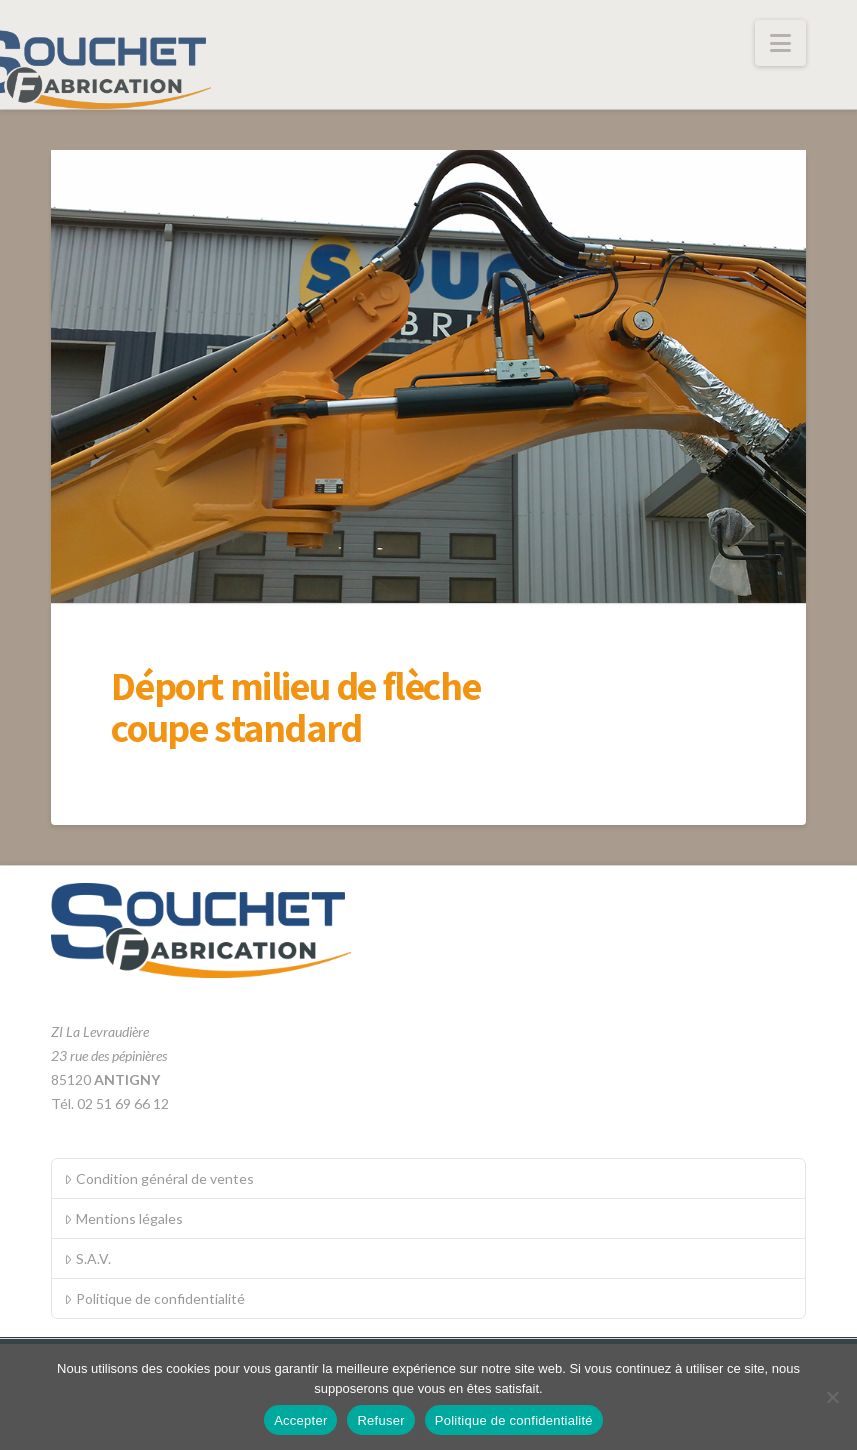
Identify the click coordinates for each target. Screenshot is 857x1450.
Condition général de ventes (158, 1178)
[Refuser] (832, 1397)
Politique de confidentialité (154, 1298)
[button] (780, 43)
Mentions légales (123, 1218)
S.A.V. (87, 1258)
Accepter (300, 1420)
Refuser (380, 1420)
